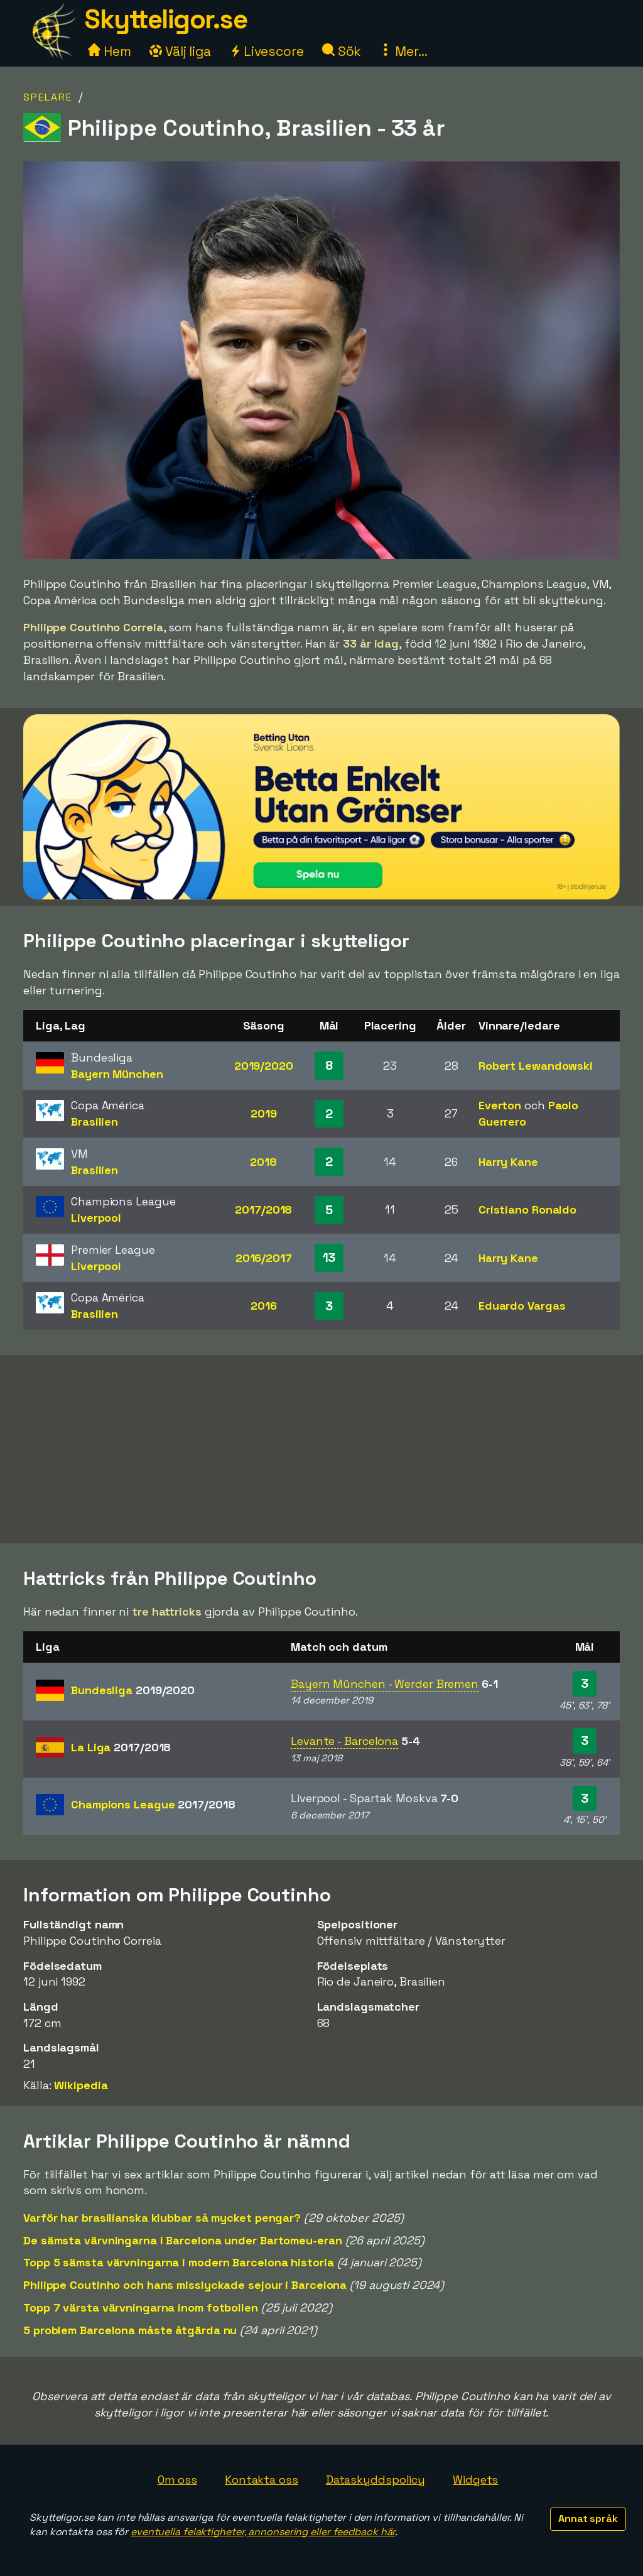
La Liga (121, 1747)
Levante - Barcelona (344, 1741)
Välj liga (180, 51)
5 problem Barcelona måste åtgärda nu (130, 2330)
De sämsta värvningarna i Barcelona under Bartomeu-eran (182, 2240)
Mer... (403, 51)
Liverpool (96, 1217)
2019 (264, 1113)
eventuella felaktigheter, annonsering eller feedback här (263, 2531)
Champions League (153, 1804)
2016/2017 (263, 1258)
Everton (499, 1105)
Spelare (47, 97)
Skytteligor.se (166, 19)
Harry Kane (508, 1162)
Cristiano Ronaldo (527, 1209)
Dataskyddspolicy (375, 2479)
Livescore (266, 51)
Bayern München (117, 1074)
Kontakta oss (261, 2479)
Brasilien (94, 1121)
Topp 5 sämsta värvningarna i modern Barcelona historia (178, 2262)
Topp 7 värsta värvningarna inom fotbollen (140, 2307)
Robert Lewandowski (535, 1065)
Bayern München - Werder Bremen (384, 1684)
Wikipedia (80, 2085)
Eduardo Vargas (522, 1305)
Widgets (475, 2479)
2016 (264, 1305)
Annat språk (588, 2518)
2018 (263, 1162)
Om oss (177, 2479)
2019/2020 (263, 1065)
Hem (109, 51)
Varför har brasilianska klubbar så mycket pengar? (162, 2217)
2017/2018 (263, 1209)
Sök (342, 51)
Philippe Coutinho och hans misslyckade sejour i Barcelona (185, 2285)
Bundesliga (133, 1690)
